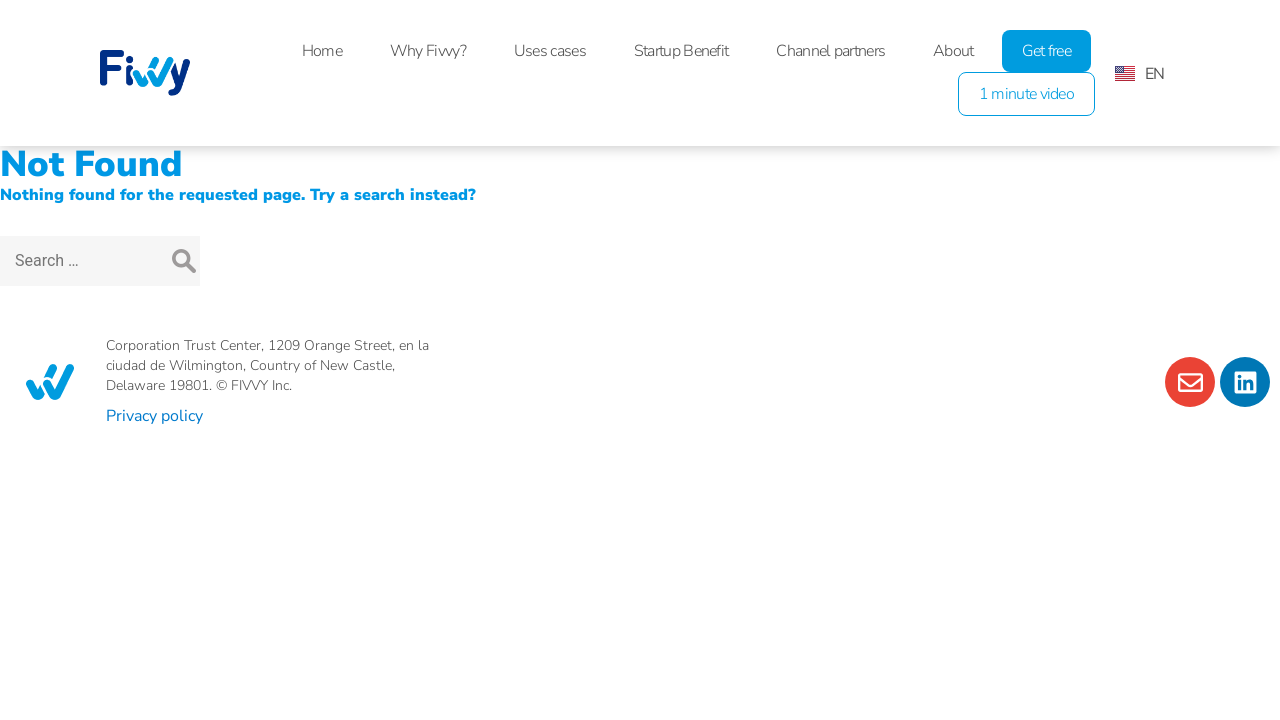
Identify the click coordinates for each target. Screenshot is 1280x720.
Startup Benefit (681, 51)
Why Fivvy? (428, 51)
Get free (1046, 51)
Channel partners (830, 51)
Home (322, 51)
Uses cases (550, 51)
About (953, 51)
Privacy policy (154, 416)
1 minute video (1026, 94)
